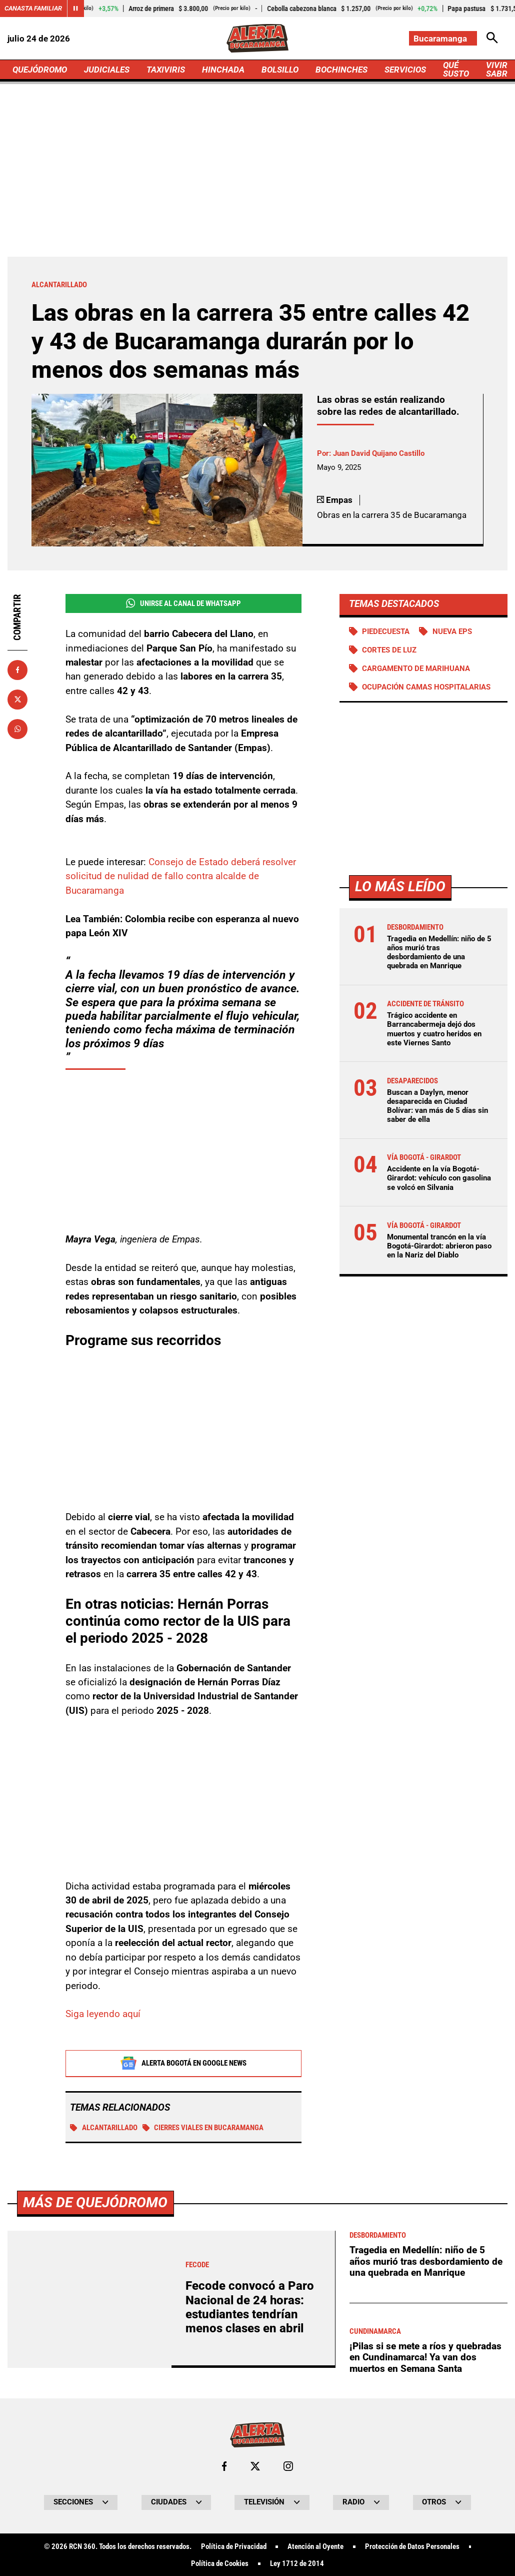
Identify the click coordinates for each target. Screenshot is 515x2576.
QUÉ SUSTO (456, 69)
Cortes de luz (389, 650)
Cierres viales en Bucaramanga (203, 2128)
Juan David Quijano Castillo (378, 453)
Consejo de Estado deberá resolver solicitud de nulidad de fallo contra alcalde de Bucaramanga (181, 877)
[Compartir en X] (18, 700)
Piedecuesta (386, 631)
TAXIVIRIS (165, 70)
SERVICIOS (405, 70)
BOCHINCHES (342, 70)
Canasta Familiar (33, 8)
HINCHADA (223, 70)
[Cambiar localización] (443, 38)
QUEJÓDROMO (39, 70)
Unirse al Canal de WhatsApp (183, 603)
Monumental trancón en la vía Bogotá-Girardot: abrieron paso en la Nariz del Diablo (439, 1245)
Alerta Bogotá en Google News (183, 2064)
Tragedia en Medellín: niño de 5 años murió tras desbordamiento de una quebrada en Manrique (439, 952)
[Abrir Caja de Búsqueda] (492, 38)
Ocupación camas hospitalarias (426, 687)
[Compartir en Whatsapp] (18, 729)
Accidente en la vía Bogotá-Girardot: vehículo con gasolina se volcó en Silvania (439, 1177)
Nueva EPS (452, 631)
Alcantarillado (104, 2128)
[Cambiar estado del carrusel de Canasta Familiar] (75, 8)
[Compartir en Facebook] (18, 670)
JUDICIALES (107, 70)
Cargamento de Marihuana (416, 668)
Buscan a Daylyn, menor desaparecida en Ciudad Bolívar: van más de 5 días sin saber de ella (437, 1106)
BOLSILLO (280, 70)
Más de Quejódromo (95, 2483)
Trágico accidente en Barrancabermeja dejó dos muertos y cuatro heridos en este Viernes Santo (434, 1029)
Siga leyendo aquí (103, 2014)
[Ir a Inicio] (257, 38)
